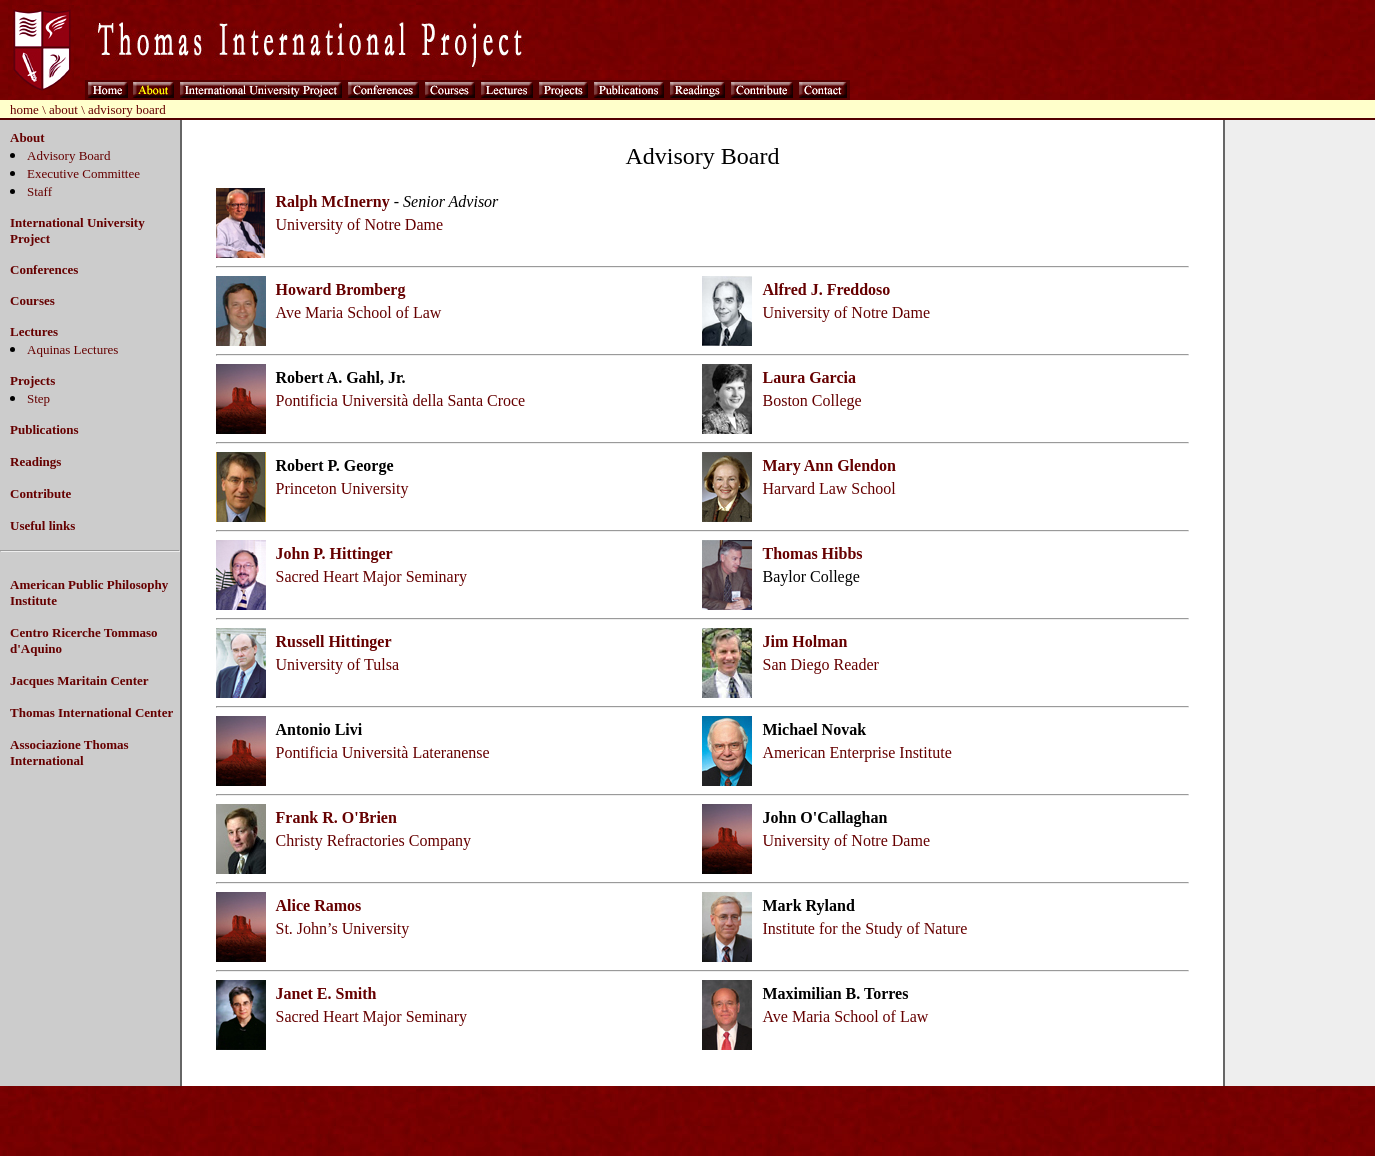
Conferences (44, 269)
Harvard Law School (828, 488)
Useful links (42, 525)
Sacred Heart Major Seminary (371, 576)
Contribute (40, 493)
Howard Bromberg (341, 289)
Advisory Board (68, 155)
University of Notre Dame (360, 224)
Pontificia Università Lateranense (383, 752)
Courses (32, 300)
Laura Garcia (808, 377)
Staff (39, 191)
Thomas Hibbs (812, 553)
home (24, 109)
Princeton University (342, 488)
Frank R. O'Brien (336, 817)
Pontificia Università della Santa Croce (401, 400)
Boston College (811, 400)
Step (38, 398)
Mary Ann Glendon (828, 465)
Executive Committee (83, 173)
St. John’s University (343, 928)
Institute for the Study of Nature (864, 928)
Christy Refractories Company (374, 840)
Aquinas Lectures (72, 349)
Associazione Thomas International (69, 752)
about (63, 109)
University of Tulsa (338, 664)
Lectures (34, 331)
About (27, 137)
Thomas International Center (91, 712)
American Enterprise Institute (856, 752)
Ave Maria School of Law (359, 312)
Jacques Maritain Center (79, 680)
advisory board (127, 109)
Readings (35, 461)
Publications (44, 429)
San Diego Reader (820, 664)
